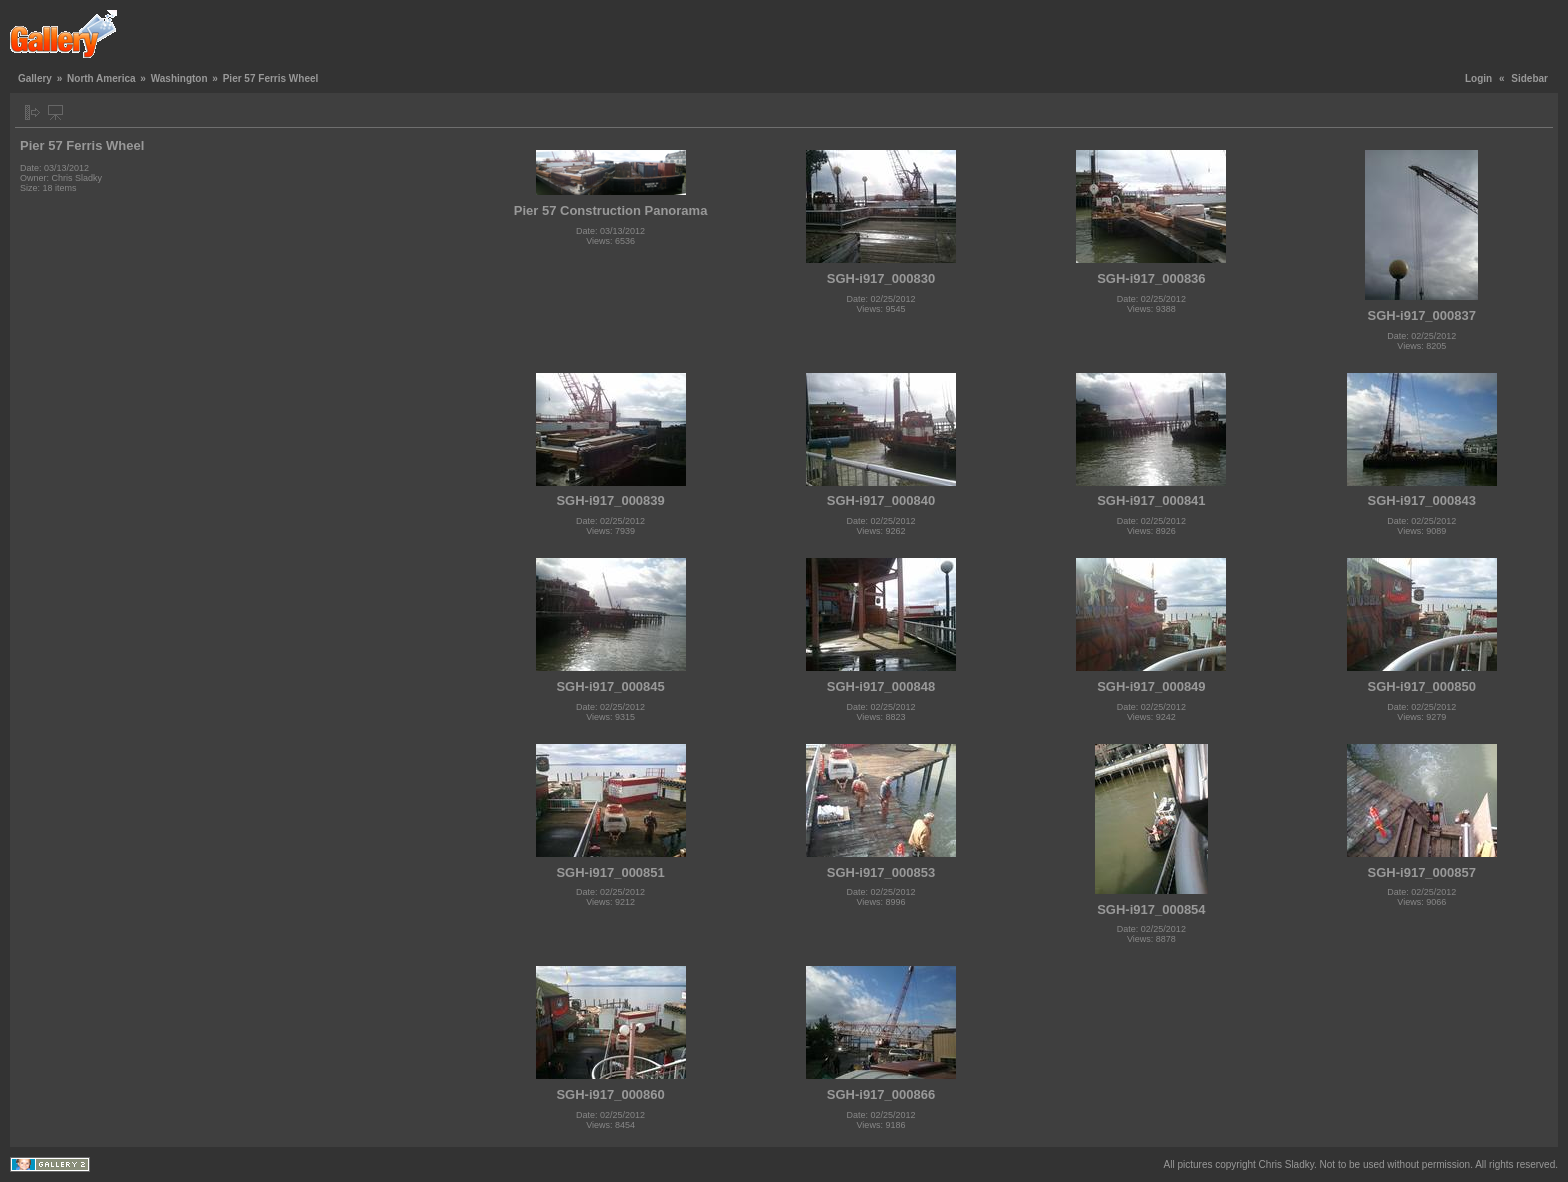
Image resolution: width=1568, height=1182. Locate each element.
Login (1478, 78)
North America (101, 78)
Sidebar (1529, 78)
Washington (179, 78)
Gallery (35, 78)
